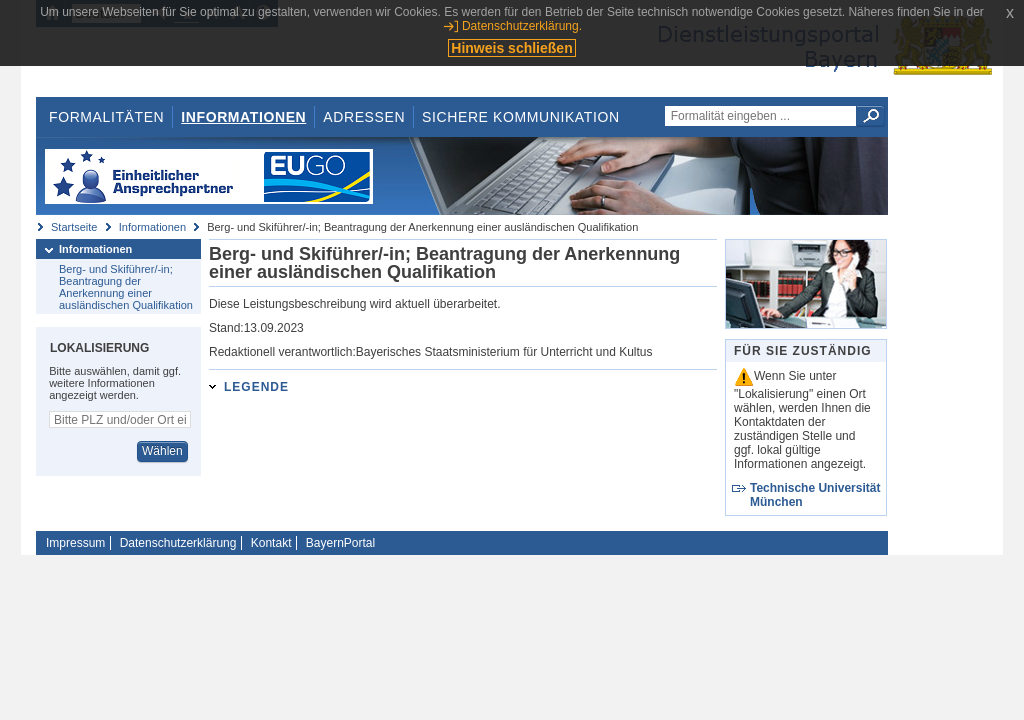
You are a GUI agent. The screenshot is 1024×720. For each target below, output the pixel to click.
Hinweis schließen (511, 48)
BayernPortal (340, 543)
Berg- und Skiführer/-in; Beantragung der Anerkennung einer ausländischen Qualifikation (126, 287)
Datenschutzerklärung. (522, 26)
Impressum (75, 543)
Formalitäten (106, 117)
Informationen (243, 117)
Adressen (364, 117)
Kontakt (271, 543)
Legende (256, 387)
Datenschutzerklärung (178, 543)
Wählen (162, 451)
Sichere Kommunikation (521, 117)
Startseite (74, 227)
